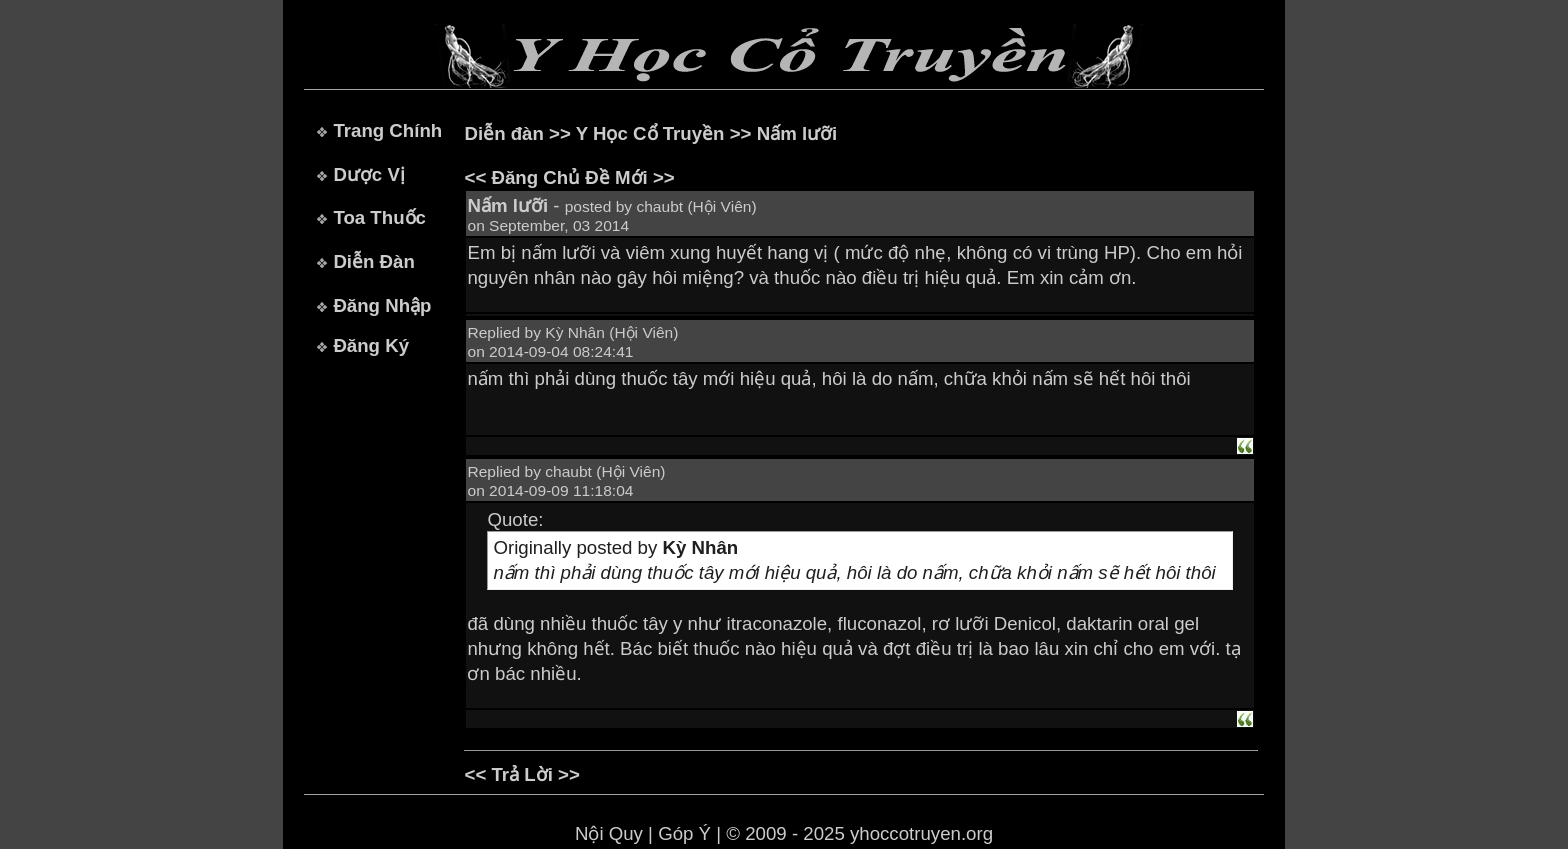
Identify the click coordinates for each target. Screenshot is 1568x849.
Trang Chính (387, 130)
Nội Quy (609, 833)
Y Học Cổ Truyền (650, 133)
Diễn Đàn (373, 261)
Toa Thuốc (379, 217)
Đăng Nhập (382, 305)
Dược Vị (368, 174)
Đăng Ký (371, 345)
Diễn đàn (503, 133)
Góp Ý (684, 833)
